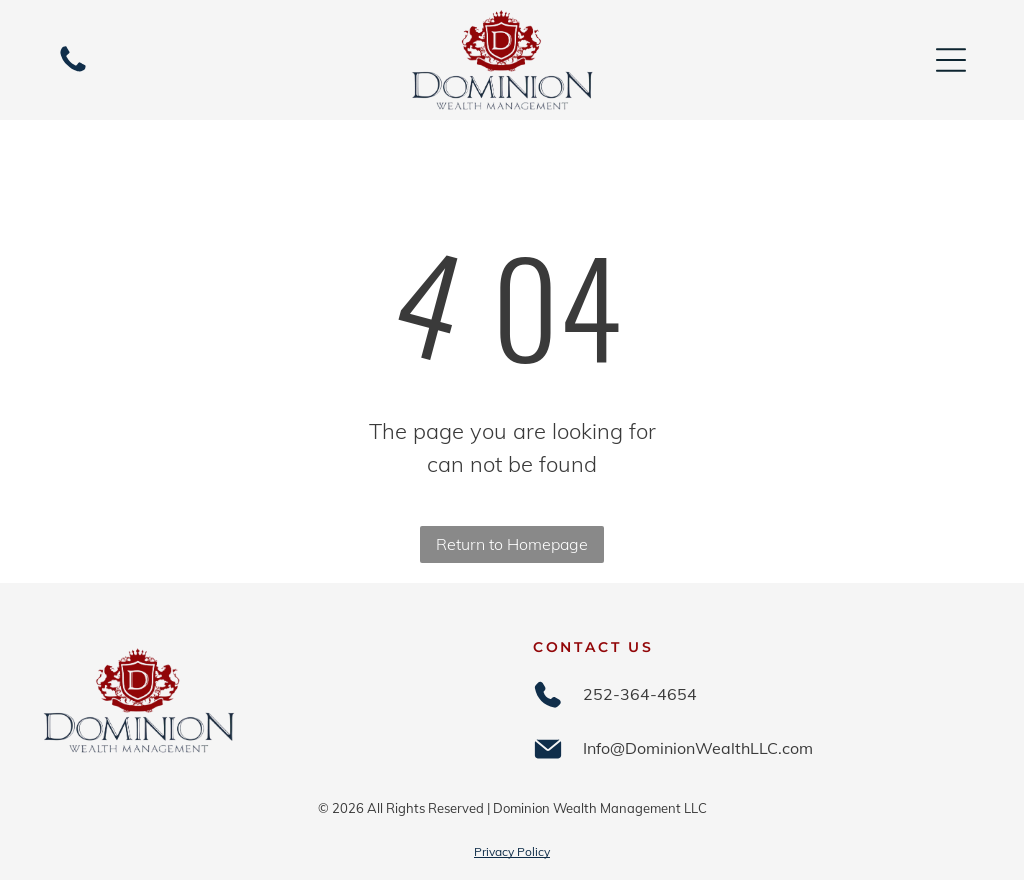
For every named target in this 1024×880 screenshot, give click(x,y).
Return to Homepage (512, 544)
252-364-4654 (640, 694)
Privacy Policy (512, 851)
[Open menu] (951, 60)
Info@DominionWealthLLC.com (698, 748)
